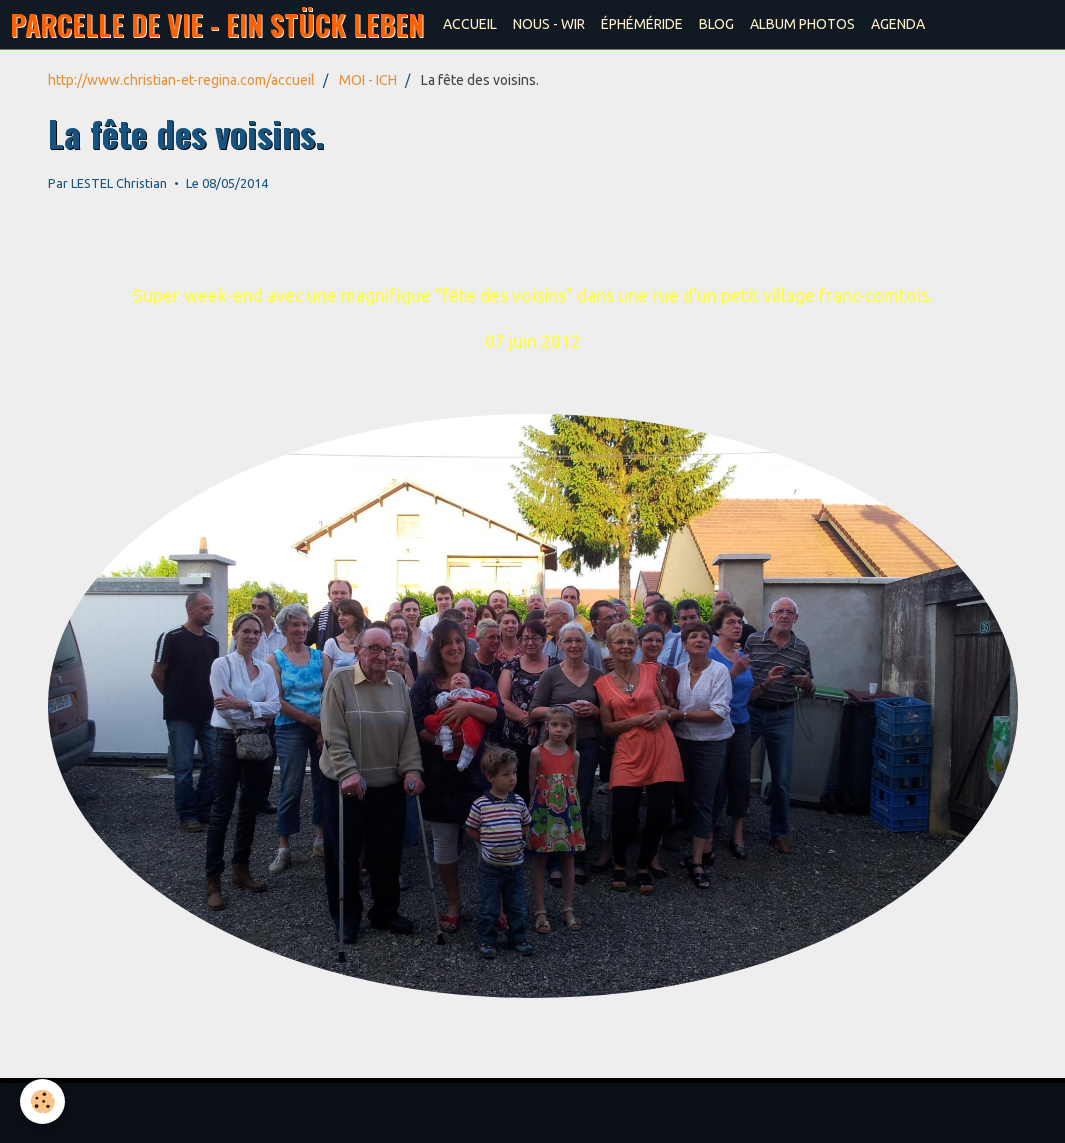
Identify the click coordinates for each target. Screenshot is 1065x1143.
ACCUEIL (470, 24)
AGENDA (898, 24)
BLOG (716, 24)
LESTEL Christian (119, 183)
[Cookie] (42, 1101)
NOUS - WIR (549, 24)
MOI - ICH (368, 80)
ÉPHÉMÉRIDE (642, 24)
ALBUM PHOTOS (802, 24)
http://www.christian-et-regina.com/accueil (181, 80)
